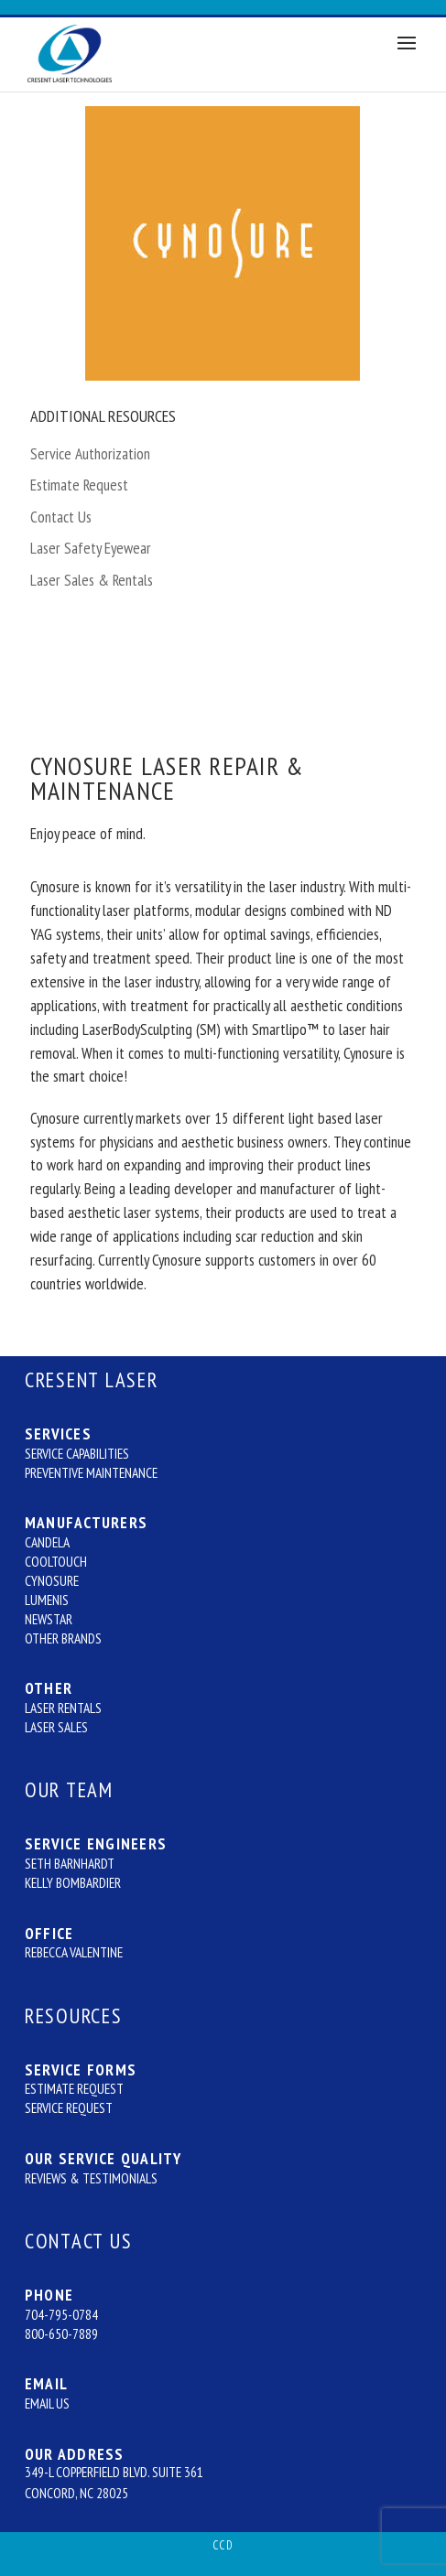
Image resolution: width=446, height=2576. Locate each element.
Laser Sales (56, 1727)
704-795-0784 (61, 2314)
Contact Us (61, 516)
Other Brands (63, 1638)
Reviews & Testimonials (91, 2178)
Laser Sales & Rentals (91, 579)
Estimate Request (79, 484)
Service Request (69, 2107)
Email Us (47, 2403)
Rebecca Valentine (74, 1952)
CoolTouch (56, 1561)
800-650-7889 (61, 2333)
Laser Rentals (63, 1707)
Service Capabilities (77, 1453)
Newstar (48, 1619)
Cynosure (52, 1580)
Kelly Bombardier (73, 1882)
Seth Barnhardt (69, 1863)
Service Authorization (90, 453)
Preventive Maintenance (91, 1472)
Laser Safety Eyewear (90, 547)
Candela (47, 1542)
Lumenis (47, 1599)
